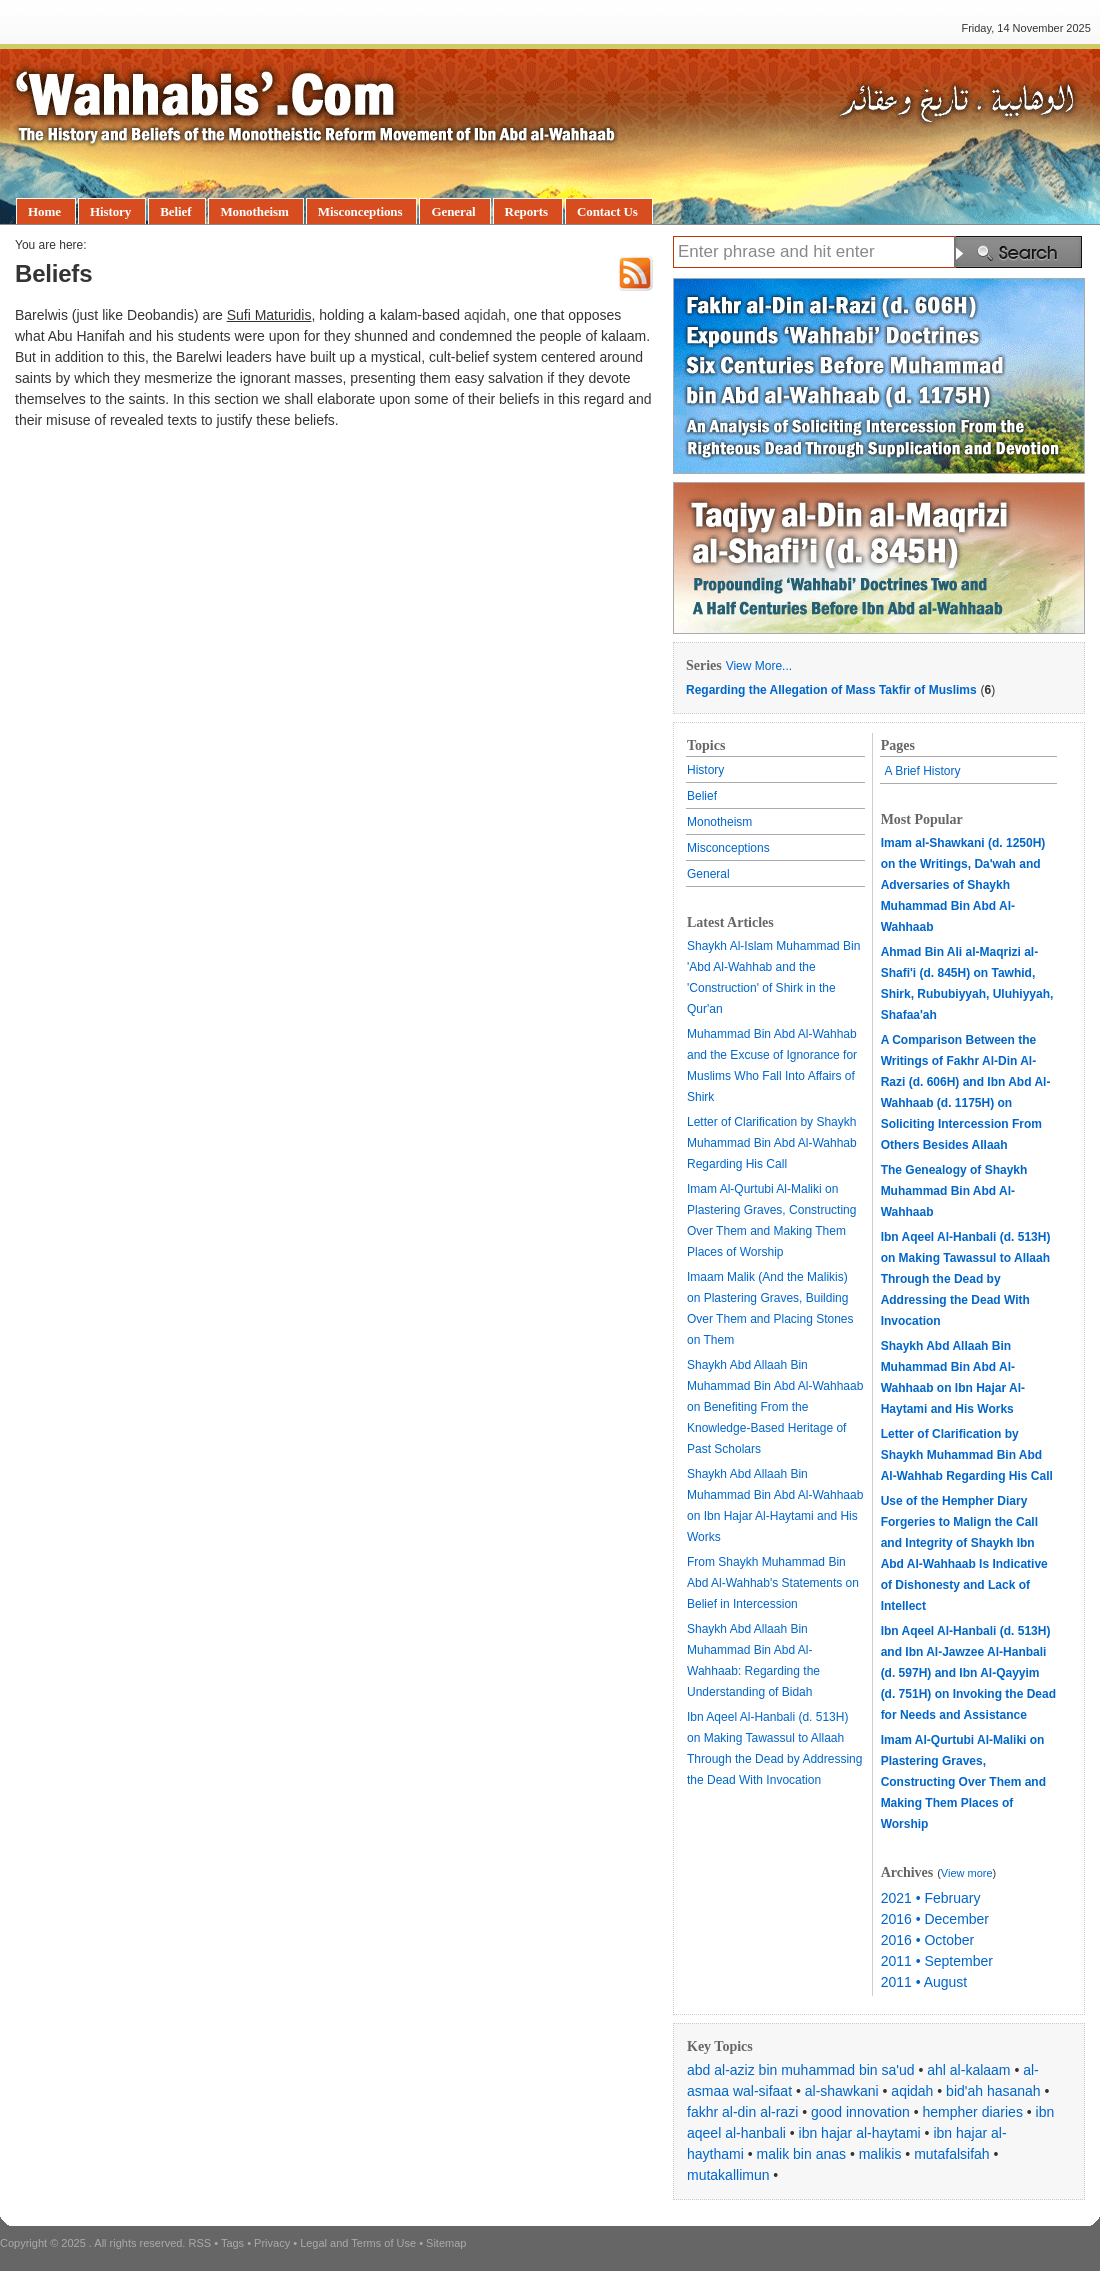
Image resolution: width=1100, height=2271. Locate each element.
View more (967, 1873)
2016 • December (935, 1919)
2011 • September (937, 1961)
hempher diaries (973, 2112)
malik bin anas (802, 2154)
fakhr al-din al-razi (742, 2112)
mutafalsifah (951, 2154)
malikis (880, 2154)
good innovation (860, 2112)
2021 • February (931, 1898)
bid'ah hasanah (993, 2091)
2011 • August (924, 1982)
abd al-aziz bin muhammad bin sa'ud (801, 2070)
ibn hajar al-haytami (860, 2133)
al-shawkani (842, 2091)
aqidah (912, 2091)
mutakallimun (728, 2175)
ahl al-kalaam (968, 2070)
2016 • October (928, 1940)
